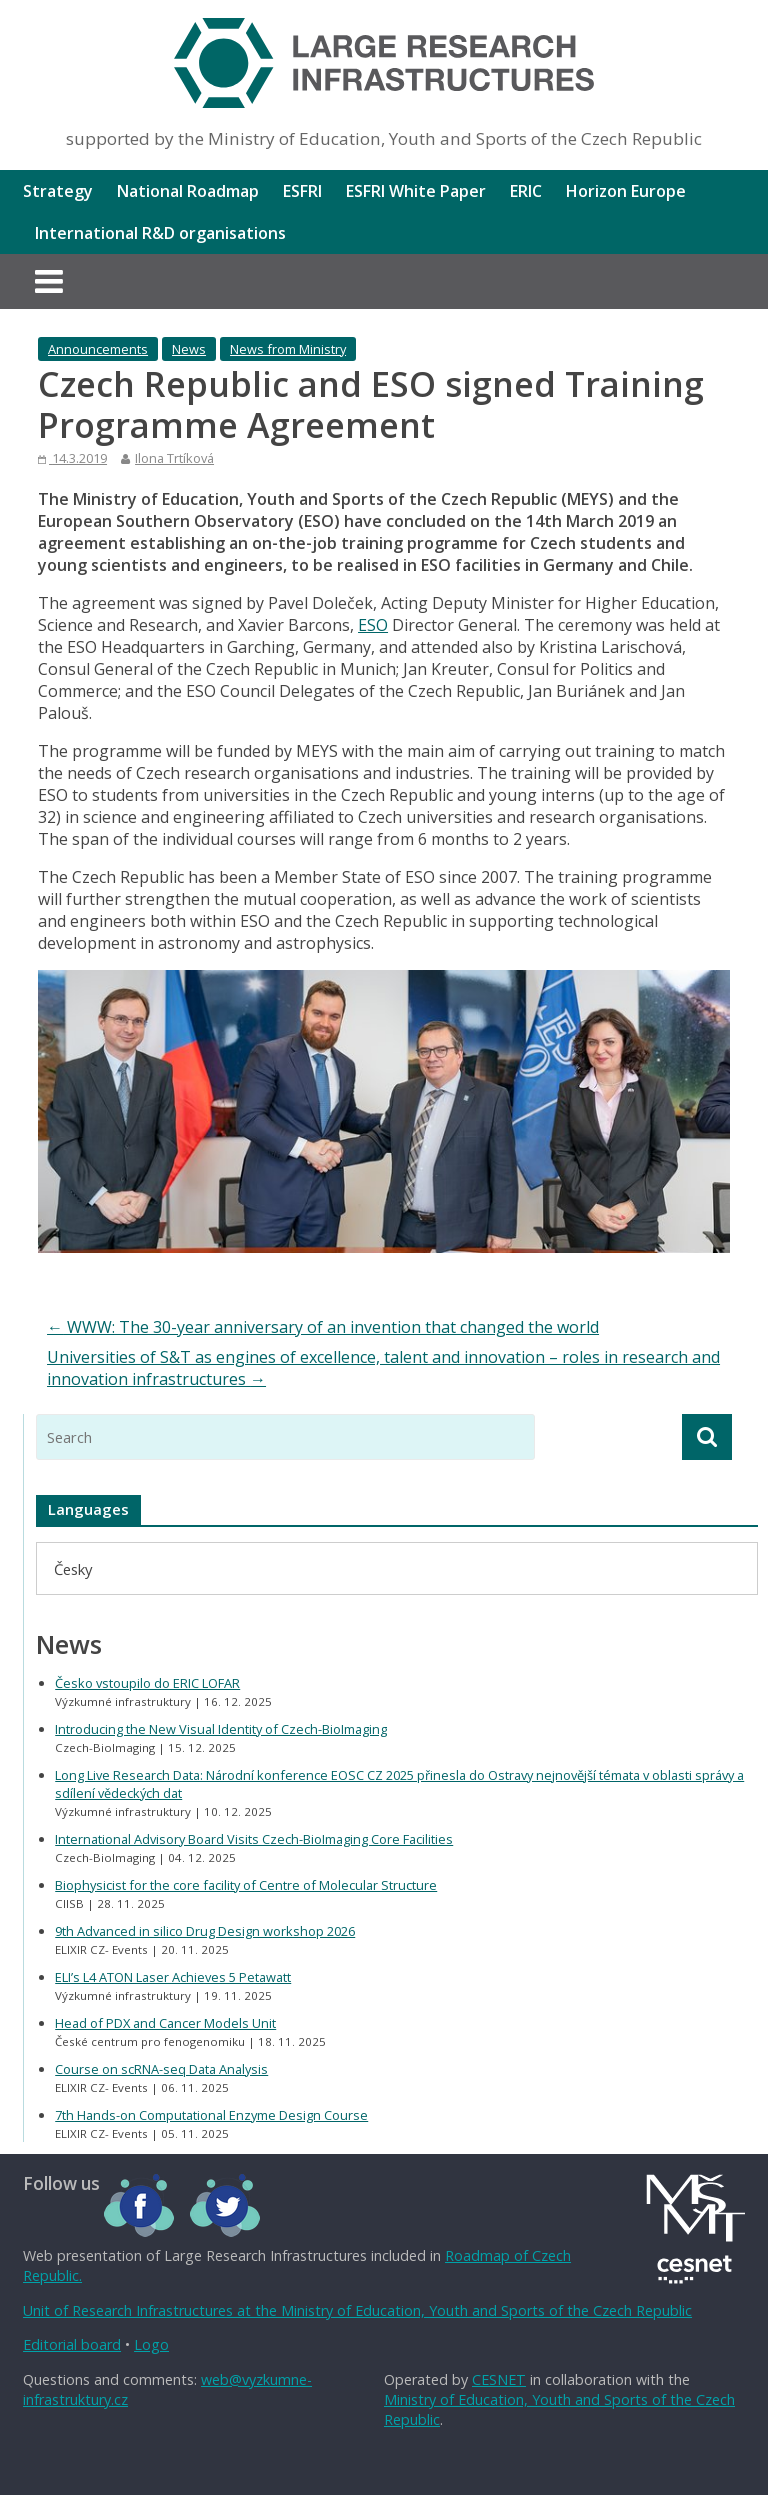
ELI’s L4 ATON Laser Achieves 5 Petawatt (173, 1977)
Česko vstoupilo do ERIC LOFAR (147, 1683)
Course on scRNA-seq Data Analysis (161, 2069)
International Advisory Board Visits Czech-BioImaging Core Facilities (254, 1839)
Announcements (98, 349)
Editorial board (72, 2344)
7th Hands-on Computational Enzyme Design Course (211, 2115)
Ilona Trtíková (174, 458)
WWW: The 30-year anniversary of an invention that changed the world (323, 1327)
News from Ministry (288, 349)
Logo (151, 2344)
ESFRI (302, 191)
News (189, 349)
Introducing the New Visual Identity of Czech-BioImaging (221, 1729)
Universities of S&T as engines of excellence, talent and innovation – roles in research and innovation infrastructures (383, 1368)
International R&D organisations (160, 233)
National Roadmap (188, 191)
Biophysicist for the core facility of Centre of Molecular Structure (246, 1885)
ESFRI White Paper (416, 191)
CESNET (499, 2379)
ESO (373, 625)
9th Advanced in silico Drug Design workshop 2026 (205, 1931)
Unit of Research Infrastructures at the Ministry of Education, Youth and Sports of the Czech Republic (357, 2310)
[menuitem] (73, 1568)
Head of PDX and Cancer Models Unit (165, 2023)
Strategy (58, 191)
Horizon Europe (626, 191)
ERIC (526, 191)
